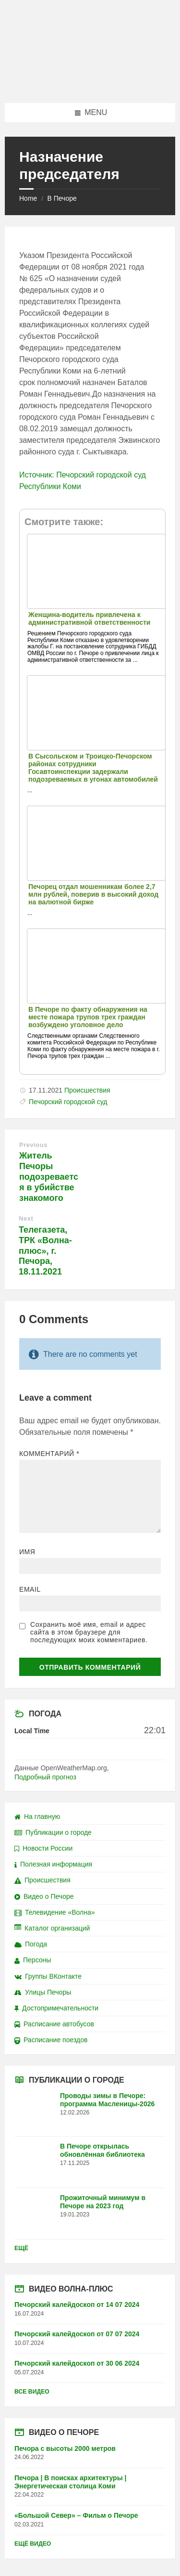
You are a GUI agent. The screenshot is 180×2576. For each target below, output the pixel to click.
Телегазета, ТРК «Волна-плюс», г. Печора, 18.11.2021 (45, 1250)
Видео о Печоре (44, 1896)
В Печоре (61, 198)
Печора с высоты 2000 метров (65, 2448)
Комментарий (49, 1453)
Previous (33, 1144)
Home (28, 198)
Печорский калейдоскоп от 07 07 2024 (76, 2334)
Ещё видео (32, 2543)
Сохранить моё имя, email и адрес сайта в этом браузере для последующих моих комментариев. (88, 1632)
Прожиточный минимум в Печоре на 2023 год (102, 2202)
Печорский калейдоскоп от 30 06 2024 (76, 2363)
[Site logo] (90, 84)
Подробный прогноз (45, 1777)
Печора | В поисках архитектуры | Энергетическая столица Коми (70, 2482)
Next (26, 1218)
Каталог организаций (52, 1928)
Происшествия (87, 1090)
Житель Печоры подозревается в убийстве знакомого (48, 1176)
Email (30, 1589)
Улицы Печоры (42, 1992)
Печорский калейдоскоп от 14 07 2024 (76, 2304)
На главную (37, 1816)
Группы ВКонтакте (48, 1976)
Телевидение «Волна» (54, 1912)
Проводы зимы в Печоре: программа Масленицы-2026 (107, 2100)
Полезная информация (53, 1864)
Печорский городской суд (68, 1102)
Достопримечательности (56, 2008)
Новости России (43, 1848)
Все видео (31, 2391)
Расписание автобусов (54, 2024)
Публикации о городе (53, 1832)
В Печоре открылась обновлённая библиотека (102, 2150)
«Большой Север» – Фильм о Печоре (76, 2515)
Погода (30, 1944)
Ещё (21, 2248)
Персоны (32, 1960)
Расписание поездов (50, 2040)
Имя (27, 1552)
